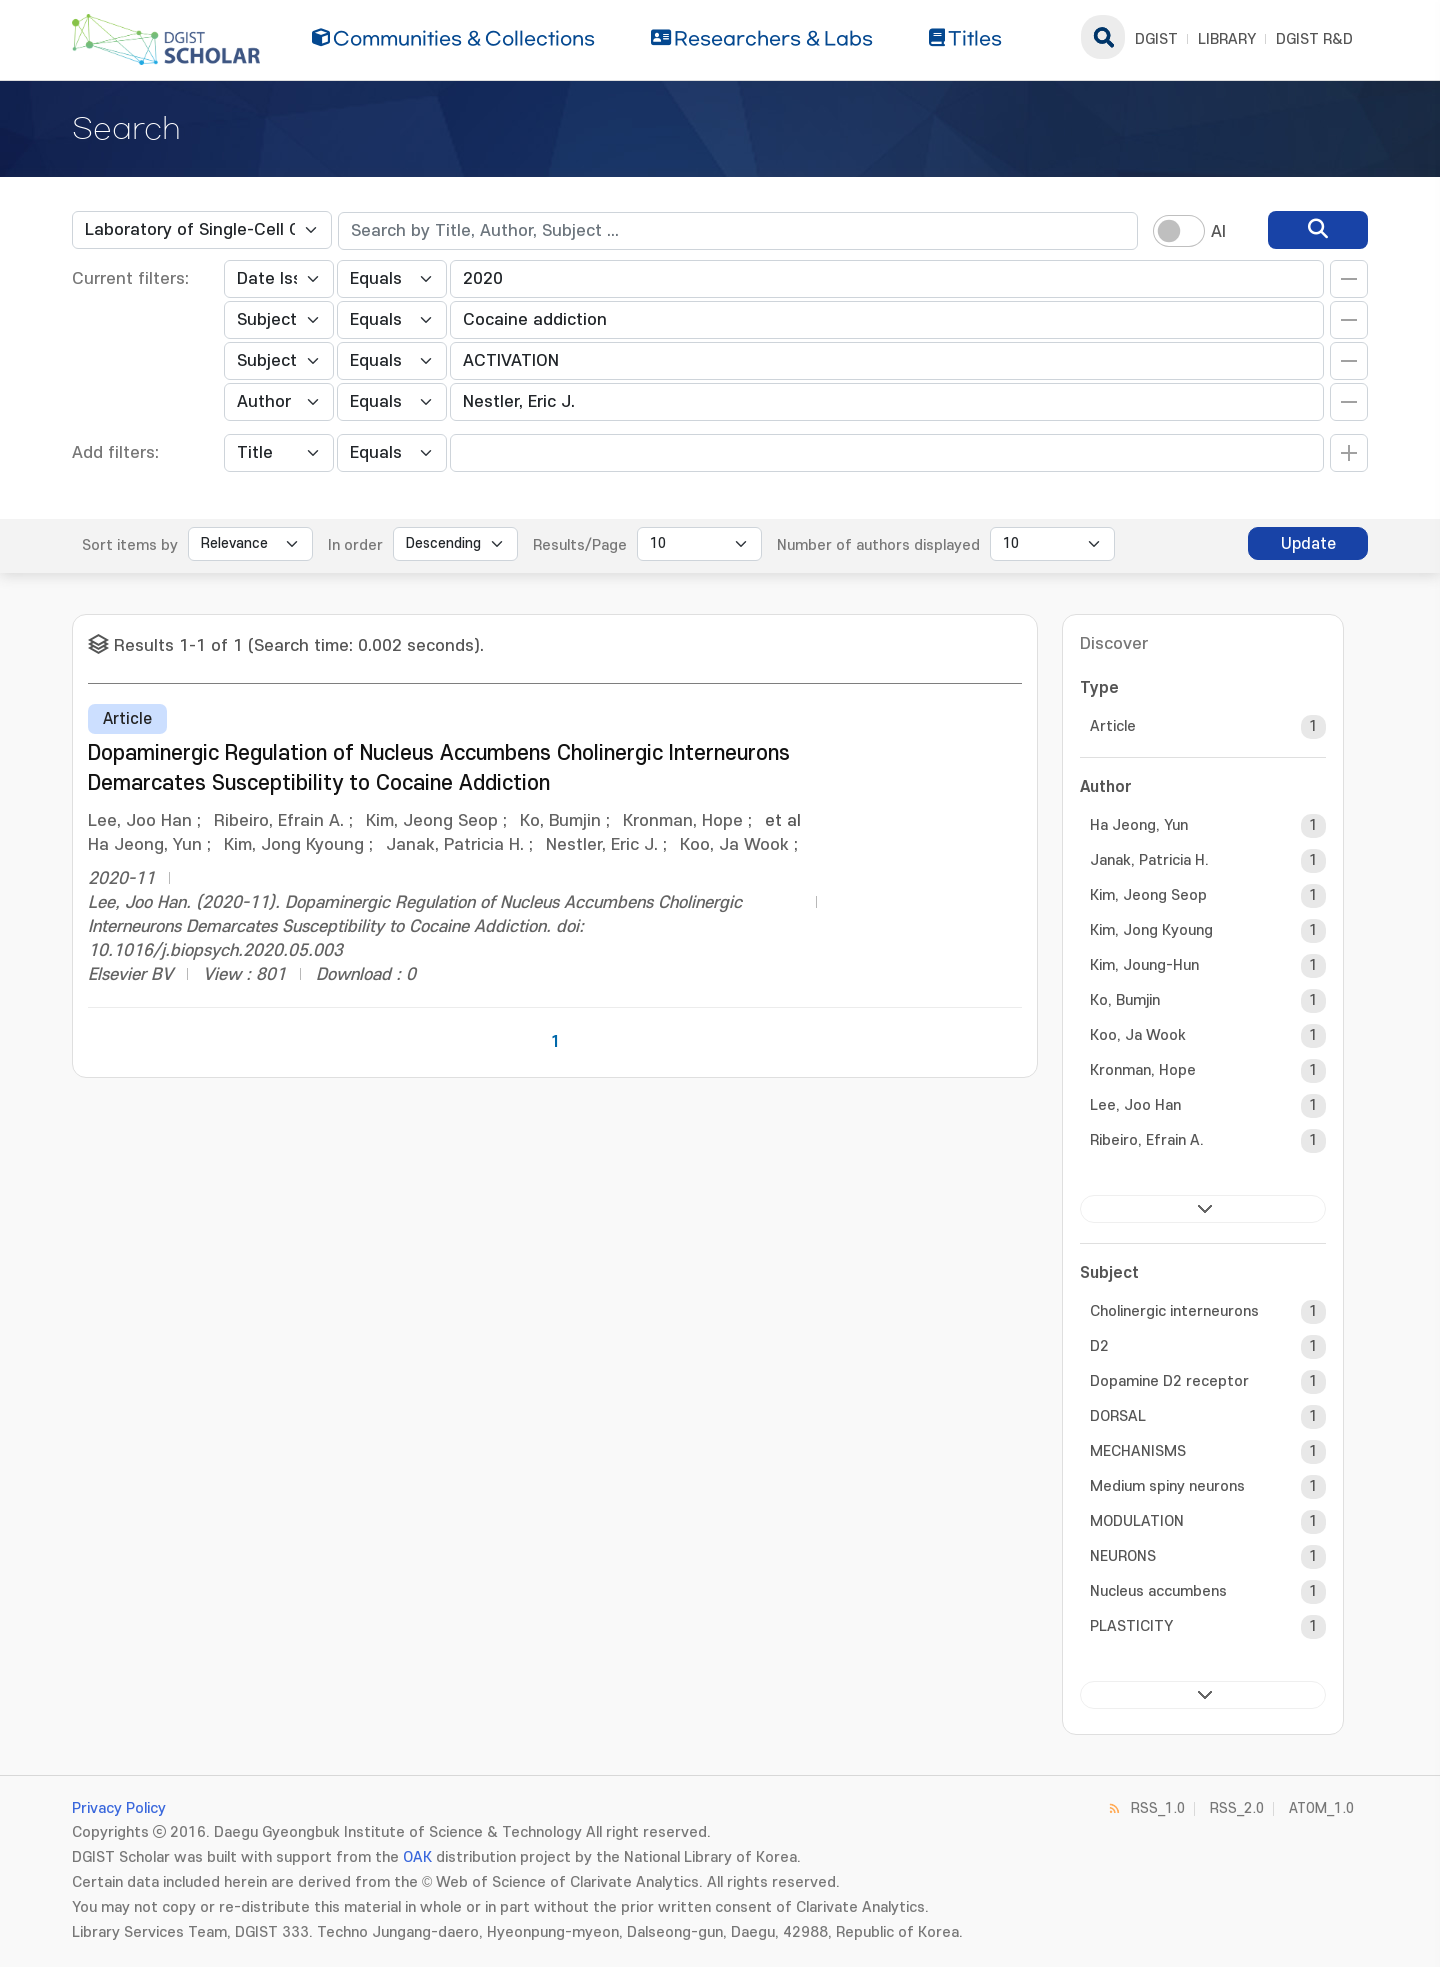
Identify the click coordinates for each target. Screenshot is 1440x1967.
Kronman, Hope (1143, 1070)
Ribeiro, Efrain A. (1147, 1140)
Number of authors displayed (878, 545)
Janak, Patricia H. (1149, 860)
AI (1218, 232)
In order (355, 545)
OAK (417, 1857)
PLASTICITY (1131, 1626)
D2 (1099, 1346)
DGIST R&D (1314, 39)
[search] (1318, 230)
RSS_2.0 (1237, 1808)
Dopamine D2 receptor (1169, 1381)
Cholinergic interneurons (1174, 1311)
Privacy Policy (119, 1808)
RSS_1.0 (1158, 1808)
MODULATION (1137, 1521)
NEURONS (1123, 1556)
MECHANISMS (1138, 1451)
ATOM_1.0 (1321, 1808)
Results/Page (580, 545)
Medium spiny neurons (1167, 1486)
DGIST (1156, 39)
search (1103, 37)
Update (1308, 544)
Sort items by (130, 545)
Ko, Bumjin (1125, 1000)
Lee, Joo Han (1135, 1105)
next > (1203, 1209)
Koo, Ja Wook (1138, 1035)
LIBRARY (1227, 39)
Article (1113, 726)
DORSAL (1118, 1416)
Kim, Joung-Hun (1144, 965)
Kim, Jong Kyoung (1151, 930)
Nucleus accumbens (1158, 1591)
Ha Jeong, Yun (1139, 825)
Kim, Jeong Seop (1148, 895)
